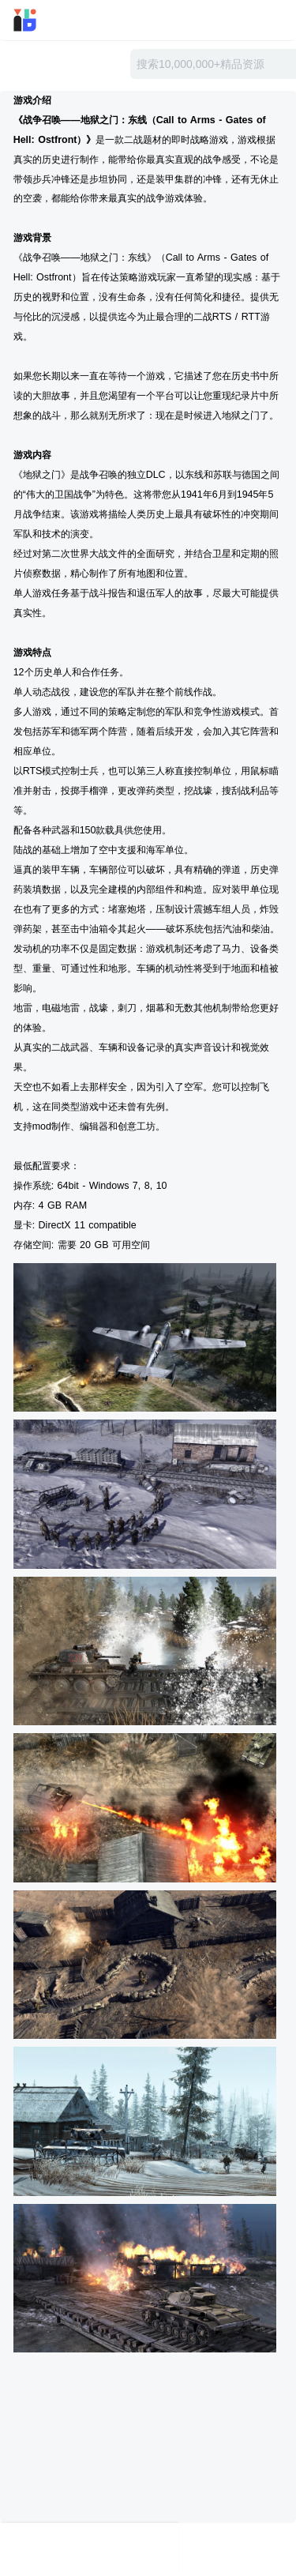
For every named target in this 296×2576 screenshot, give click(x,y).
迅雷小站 (46, 20)
